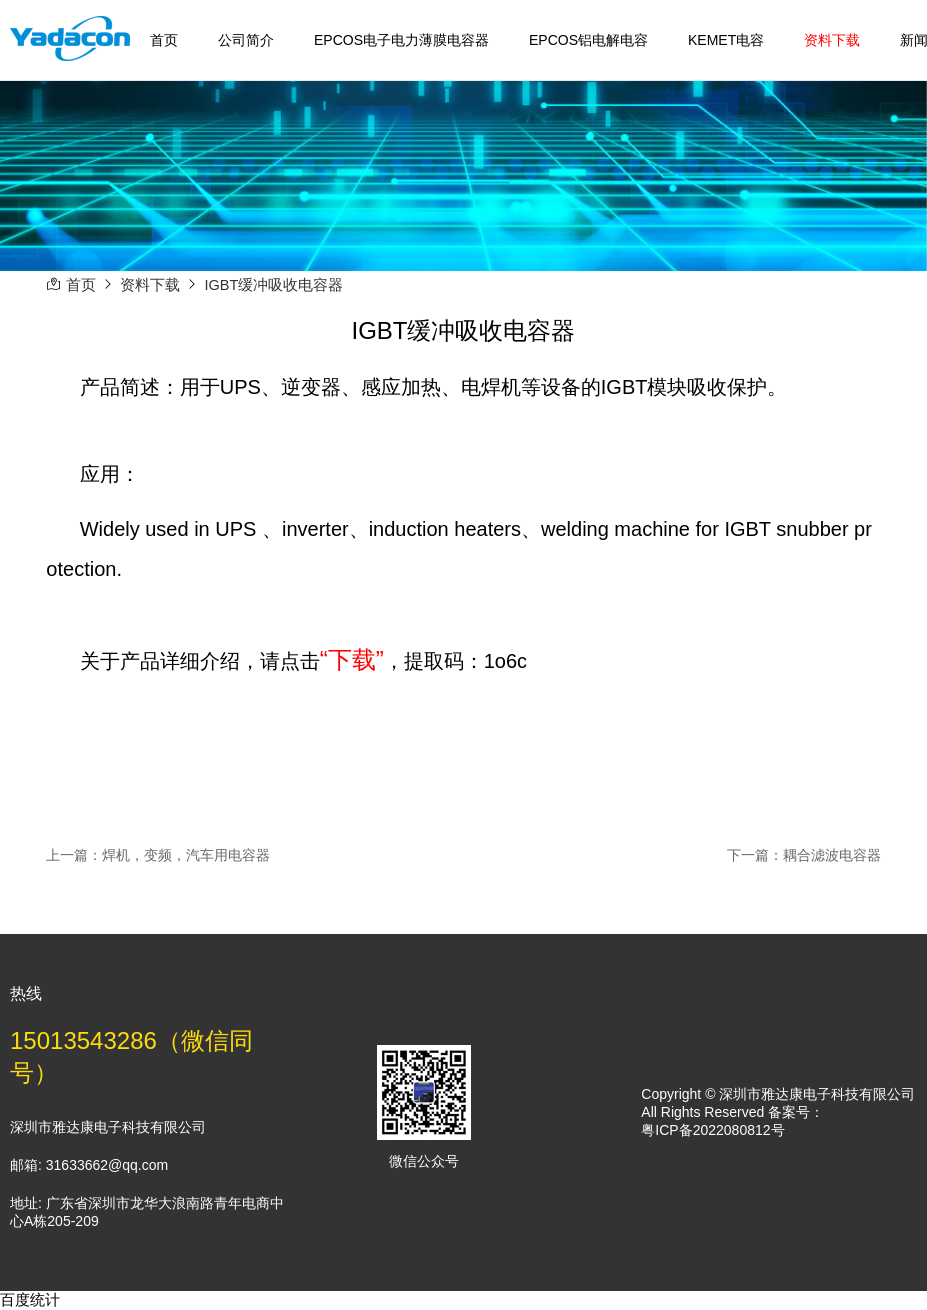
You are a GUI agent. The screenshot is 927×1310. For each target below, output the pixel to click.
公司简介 (246, 40)
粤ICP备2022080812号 (712, 1130)
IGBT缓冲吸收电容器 (274, 285)
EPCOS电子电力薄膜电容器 (401, 40)
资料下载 (832, 40)
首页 (164, 40)
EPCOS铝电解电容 (588, 40)
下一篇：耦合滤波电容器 (804, 855)
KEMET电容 (726, 40)
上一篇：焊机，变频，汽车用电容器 (158, 855)
